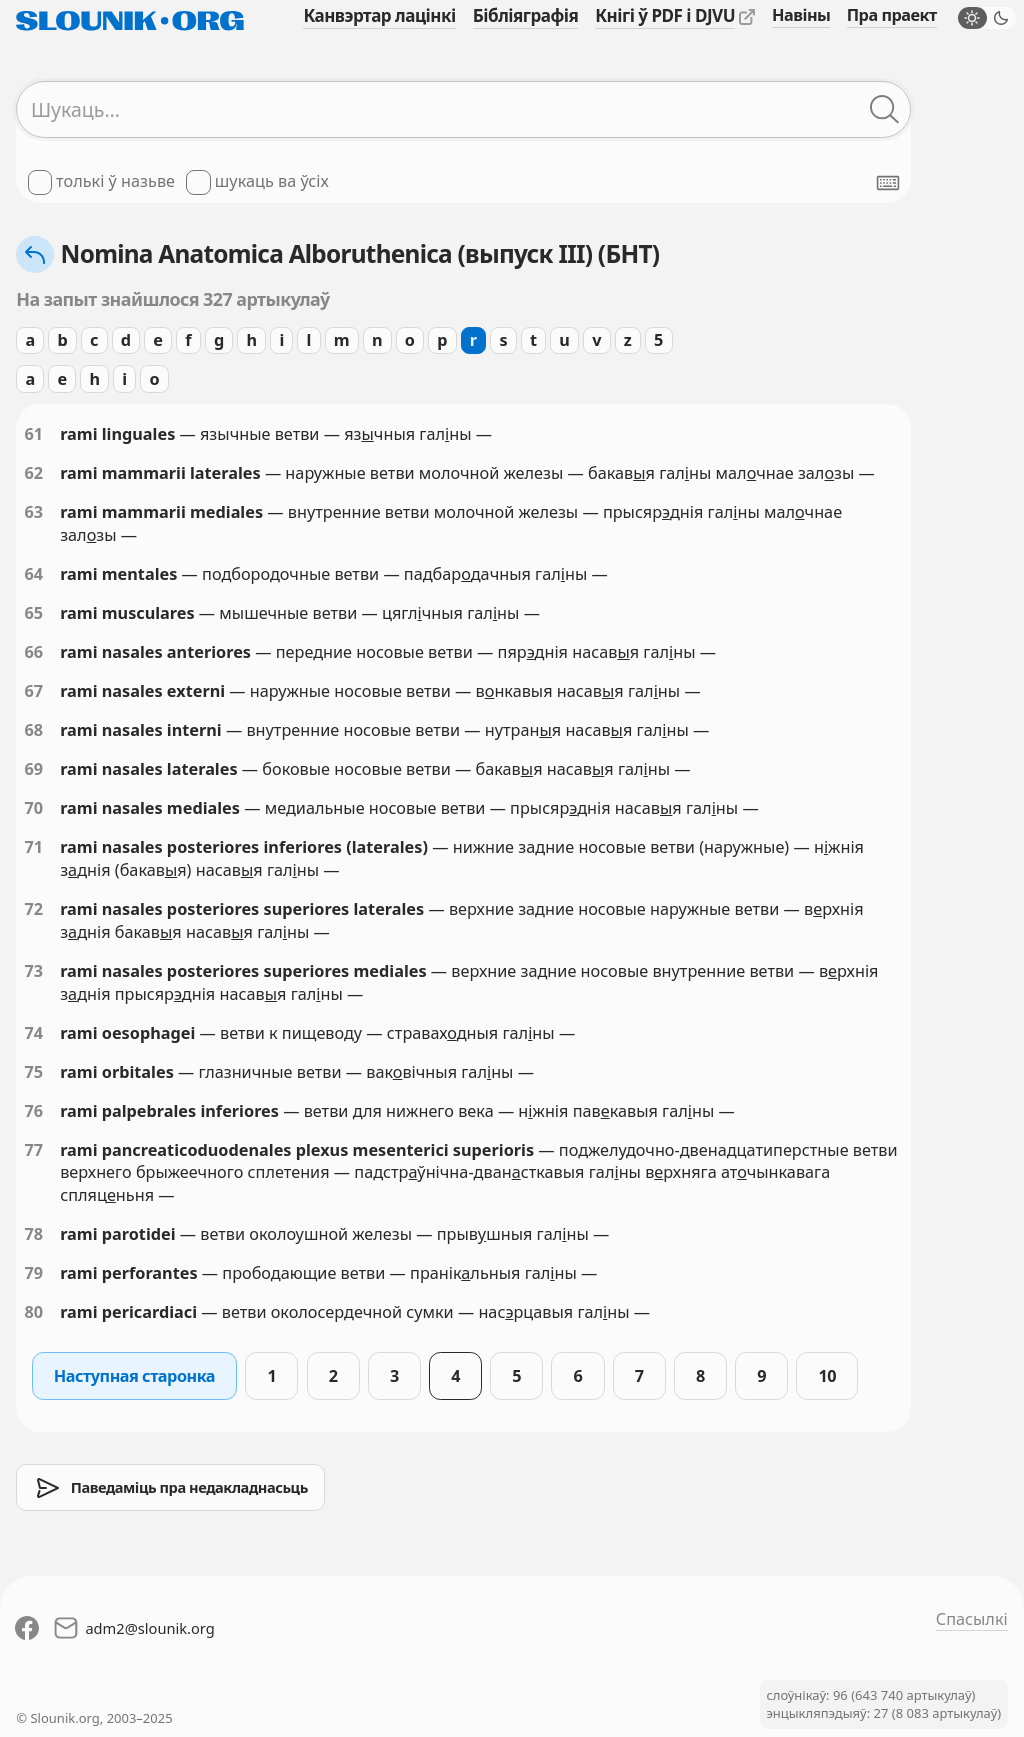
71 (33, 847)
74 (33, 1033)
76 (33, 1111)
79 (33, 1273)
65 (33, 613)
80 (33, 1312)
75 (33, 1072)
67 (33, 691)
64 (33, 574)
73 (33, 971)
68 (33, 730)
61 (33, 434)
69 (33, 769)
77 (33, 1150)
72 (33, 909)
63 (33, 512)
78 (33, 1234)
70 (33, 808)
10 (827, 1376)
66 (33, 652)
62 (33, 473)
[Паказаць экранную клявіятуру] (888, 183)
